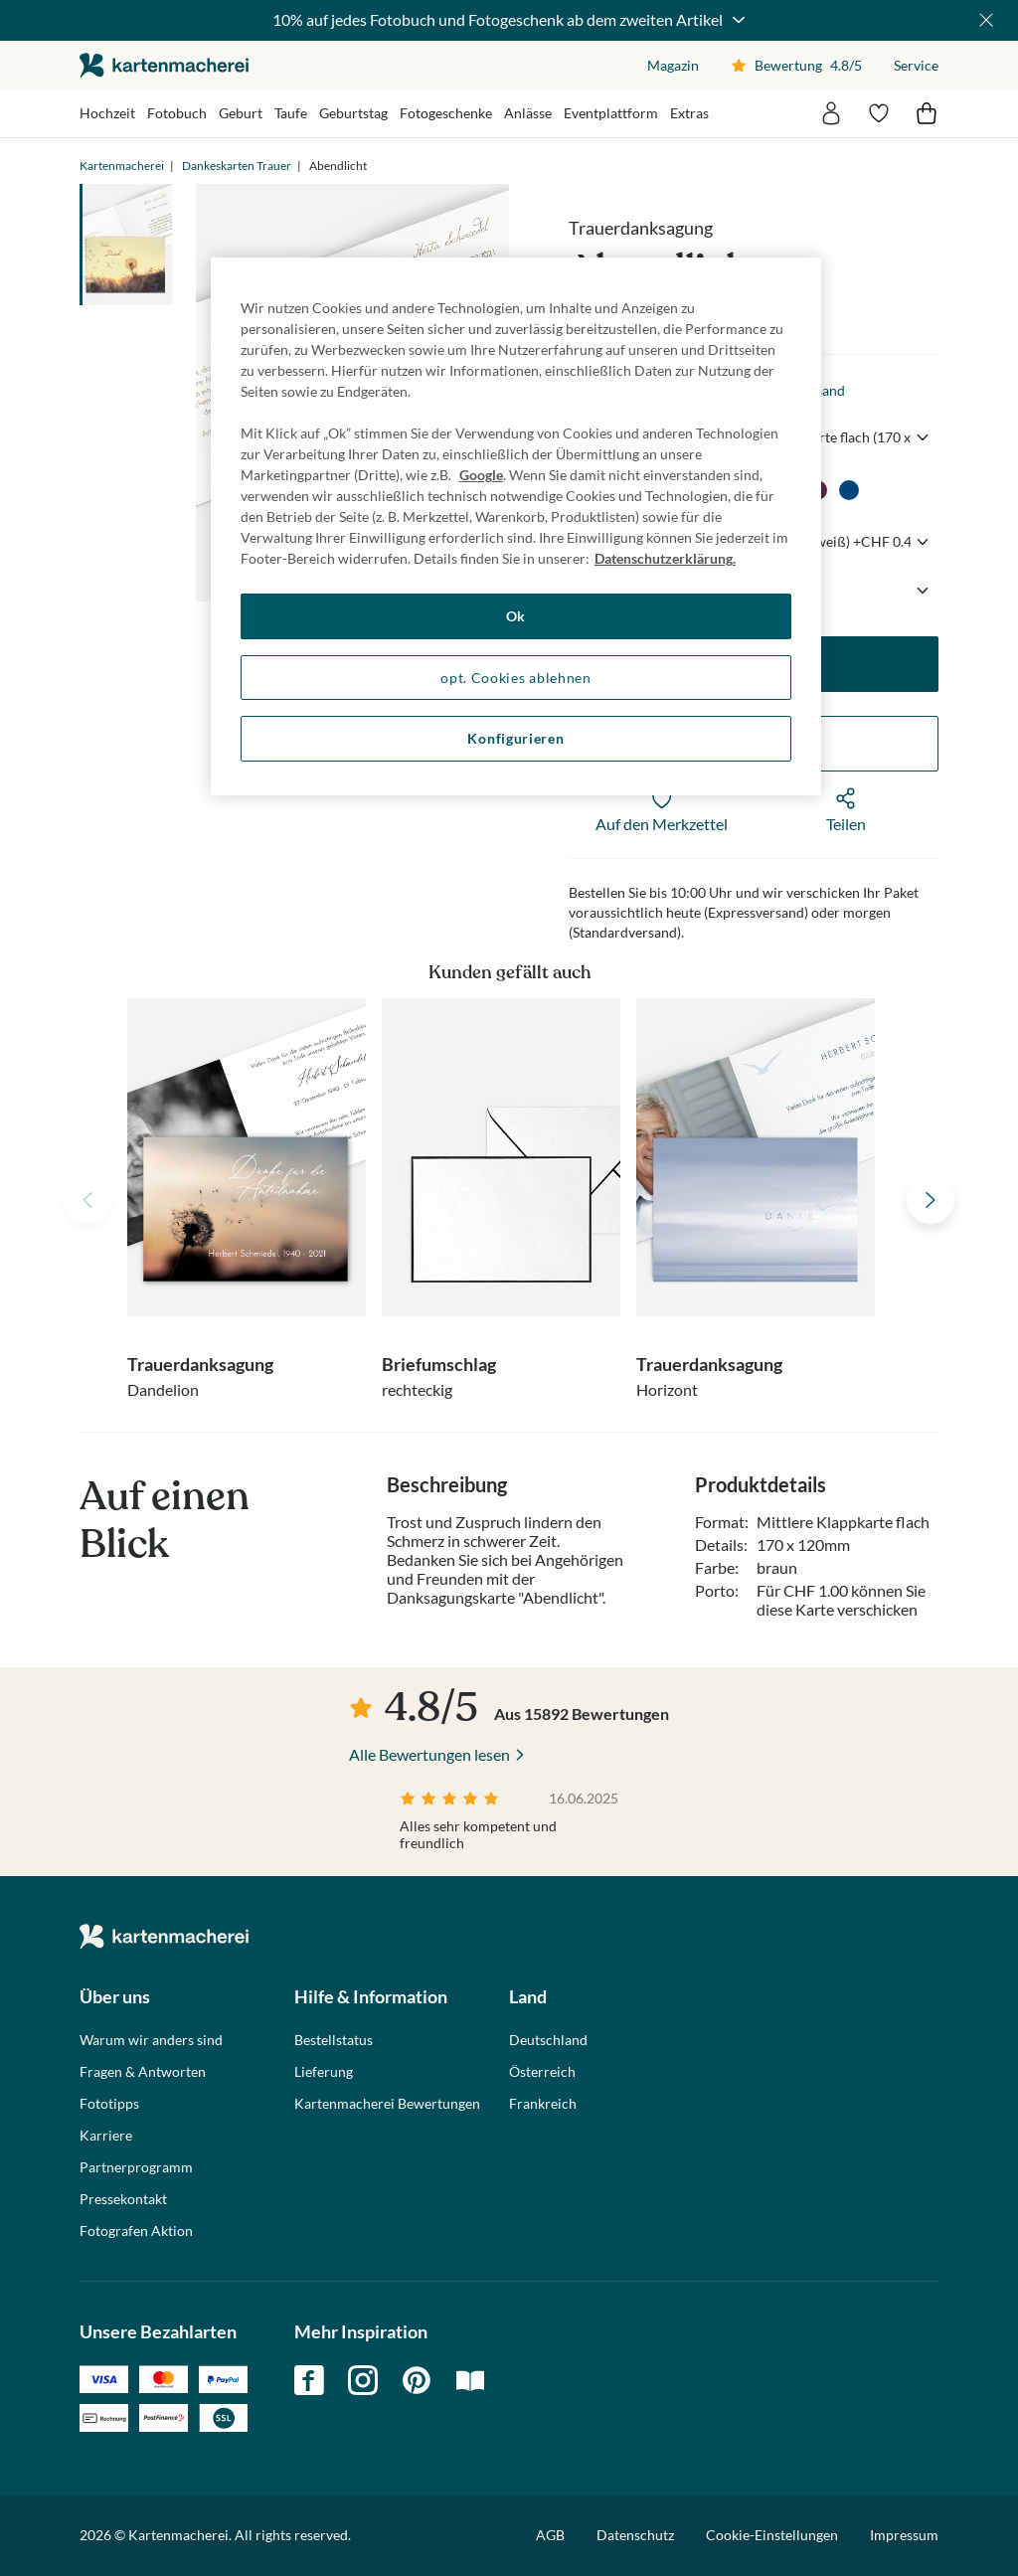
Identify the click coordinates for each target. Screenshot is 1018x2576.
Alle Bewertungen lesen (429, 1754)
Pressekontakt (123, 2199)
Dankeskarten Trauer (236, 165)
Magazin (673, 65)
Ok (516, 615)
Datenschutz (635, 2534)
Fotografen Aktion (136, 2231)
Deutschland (548, 2040)
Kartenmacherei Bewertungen (387, 2104)
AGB (550, 2534)
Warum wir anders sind (151, 2040)
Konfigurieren (515, 738)
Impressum (904, 2534)
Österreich (542, 2072)
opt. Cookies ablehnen (516, 677)
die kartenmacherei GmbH (164, 65)
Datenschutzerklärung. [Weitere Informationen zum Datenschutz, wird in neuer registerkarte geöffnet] (665, 558)
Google (481, 474)
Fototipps (109, 2104)
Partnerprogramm (136, 2167)
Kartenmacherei (122, 165)
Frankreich (543, 2104)
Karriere (106, 2136)
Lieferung (323, 2072)
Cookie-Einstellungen (772, 2535)
